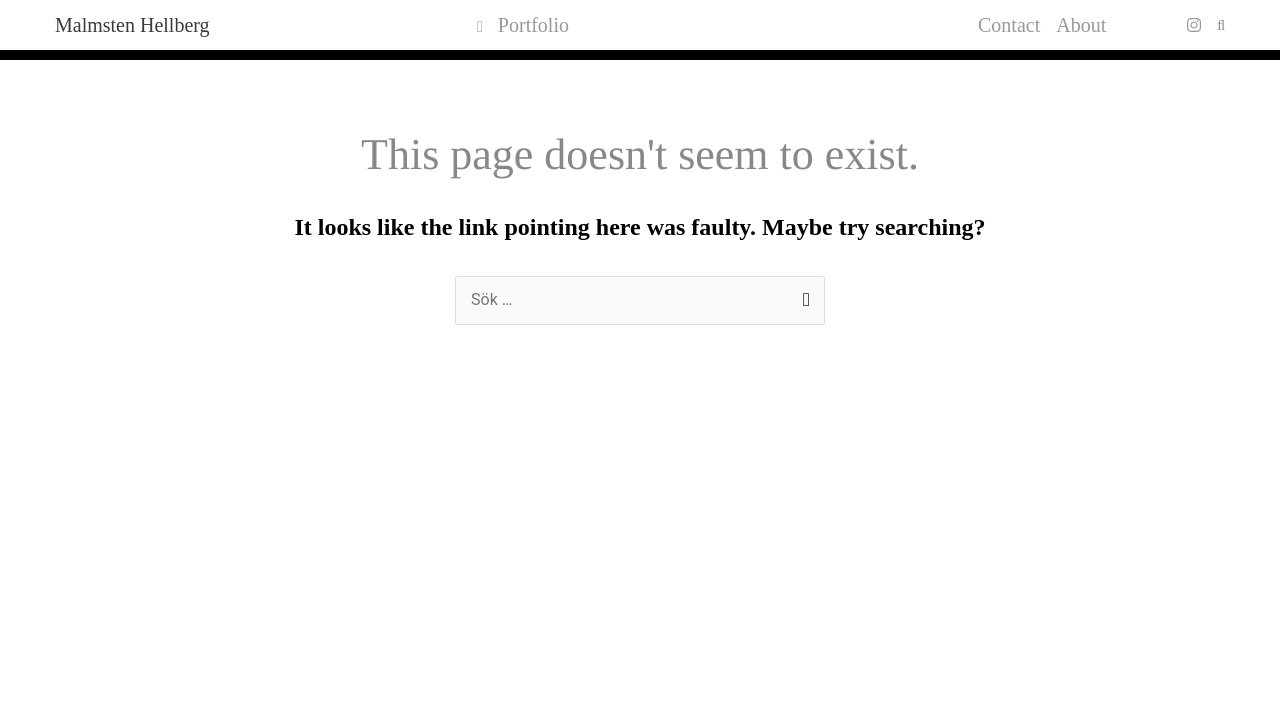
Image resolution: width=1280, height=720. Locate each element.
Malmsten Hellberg (132, 25)
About (1081, 25)
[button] (1221, 25)
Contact (1009, 25)
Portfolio (523, 25)
